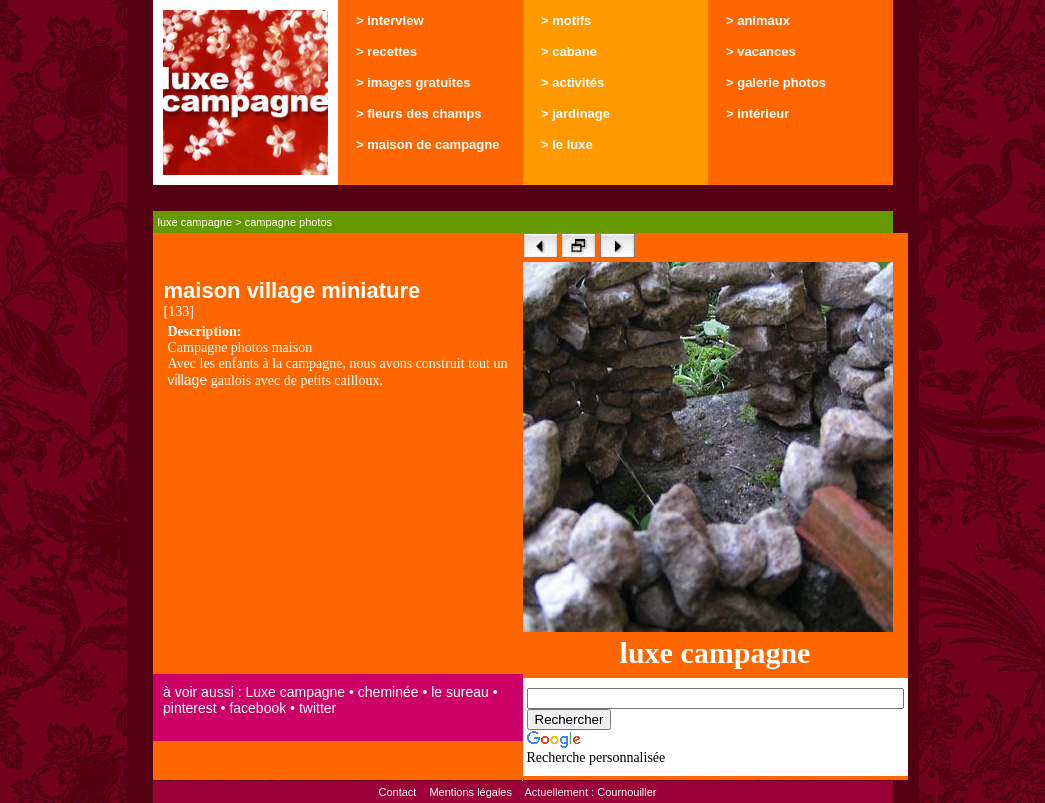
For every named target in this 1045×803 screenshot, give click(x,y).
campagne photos (288, 222)
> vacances (761, 51)
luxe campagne (195, 222)
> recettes (386, 51)
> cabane (569, 51)
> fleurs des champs (418, 113)
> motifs (566, 20)
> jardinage (575, 113)
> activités (572, 82)
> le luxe (567, 144)
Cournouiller (626, 792)
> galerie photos (776, 82)
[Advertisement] (338, 533)
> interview (390, 20)
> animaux (758, 20)
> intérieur (757, 113)
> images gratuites (413, 82)
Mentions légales (470, 792)
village (188, 380)
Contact (397, 792)
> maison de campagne (427, 144)
